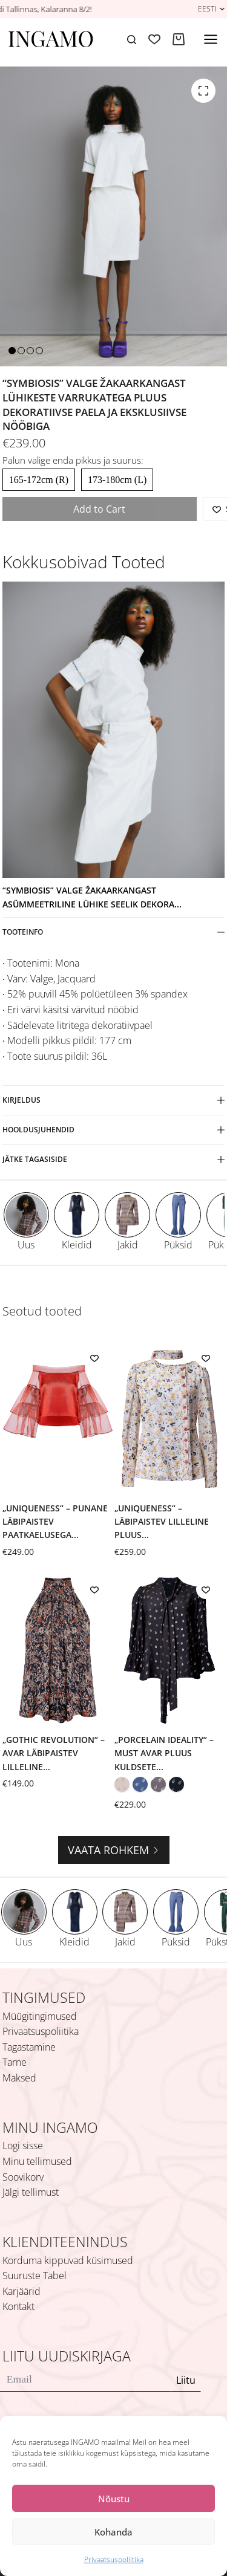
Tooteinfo (113, 932)
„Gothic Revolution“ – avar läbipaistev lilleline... (53, 1753)
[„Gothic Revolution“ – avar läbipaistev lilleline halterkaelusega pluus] (57, 1650)
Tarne (14, 2062)
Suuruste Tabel (34, 2275)
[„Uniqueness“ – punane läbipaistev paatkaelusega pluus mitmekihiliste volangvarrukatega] (57, 1419)
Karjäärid (21, 2291)
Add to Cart (99, 509)
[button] (211, 9)
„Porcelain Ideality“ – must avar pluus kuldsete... (164, 1753)
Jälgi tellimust (30, 2192)
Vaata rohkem (114, 1850)
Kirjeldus (113, 1100)
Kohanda (113, 2532)
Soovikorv (23, 2177)
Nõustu (114, 2499)
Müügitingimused (39, 2016)
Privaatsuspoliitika (113, 2559)
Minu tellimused (37, 2161)
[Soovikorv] (154, 39)
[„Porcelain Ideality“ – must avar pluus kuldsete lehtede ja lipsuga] (169, 1650)
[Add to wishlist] (94, 1357)
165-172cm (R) (38, 480)
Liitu (186, 2380)
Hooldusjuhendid (113, 1129)
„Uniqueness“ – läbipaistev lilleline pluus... (161, 1521)
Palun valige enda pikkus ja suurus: (72, 460)
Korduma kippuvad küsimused (67, 2260)
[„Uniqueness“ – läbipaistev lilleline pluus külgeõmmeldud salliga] (169, 1419)
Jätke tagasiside (113, 1159)
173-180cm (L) (117, 480)
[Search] (131, 39)
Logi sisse (22, 2145)
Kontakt (18, 2306)
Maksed (19, 2077)
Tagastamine (29, 2047)
